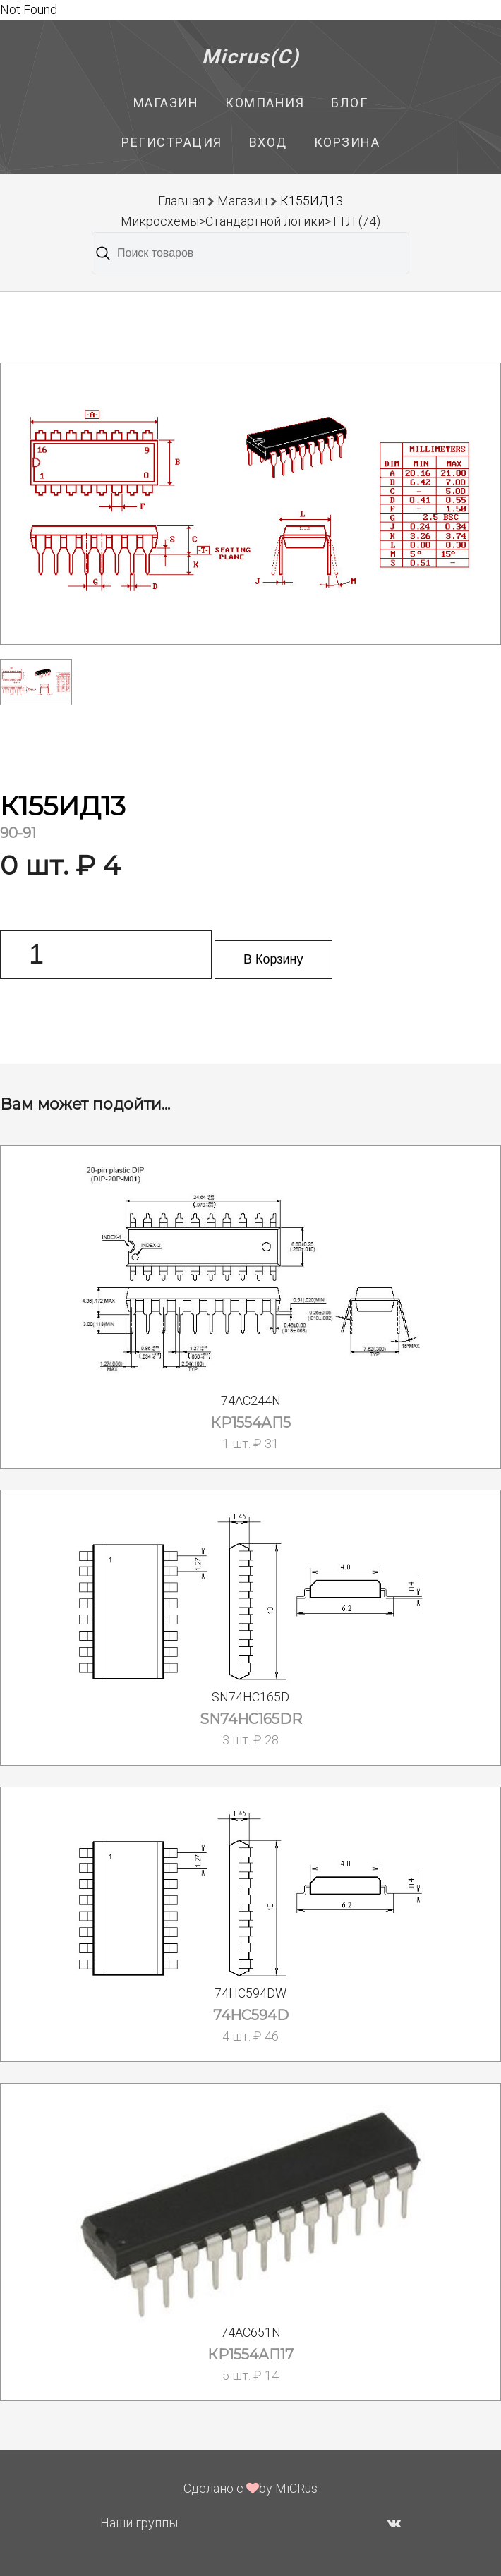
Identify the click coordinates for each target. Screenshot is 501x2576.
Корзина (347, 142)
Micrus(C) (251, 56)
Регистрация (171, 142)
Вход (268, 142)
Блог (349, 102)
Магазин (166, 102)
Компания (264, 102)
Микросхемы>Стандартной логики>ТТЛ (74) (250, 221)
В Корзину (273, 959)
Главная (181, 200)
